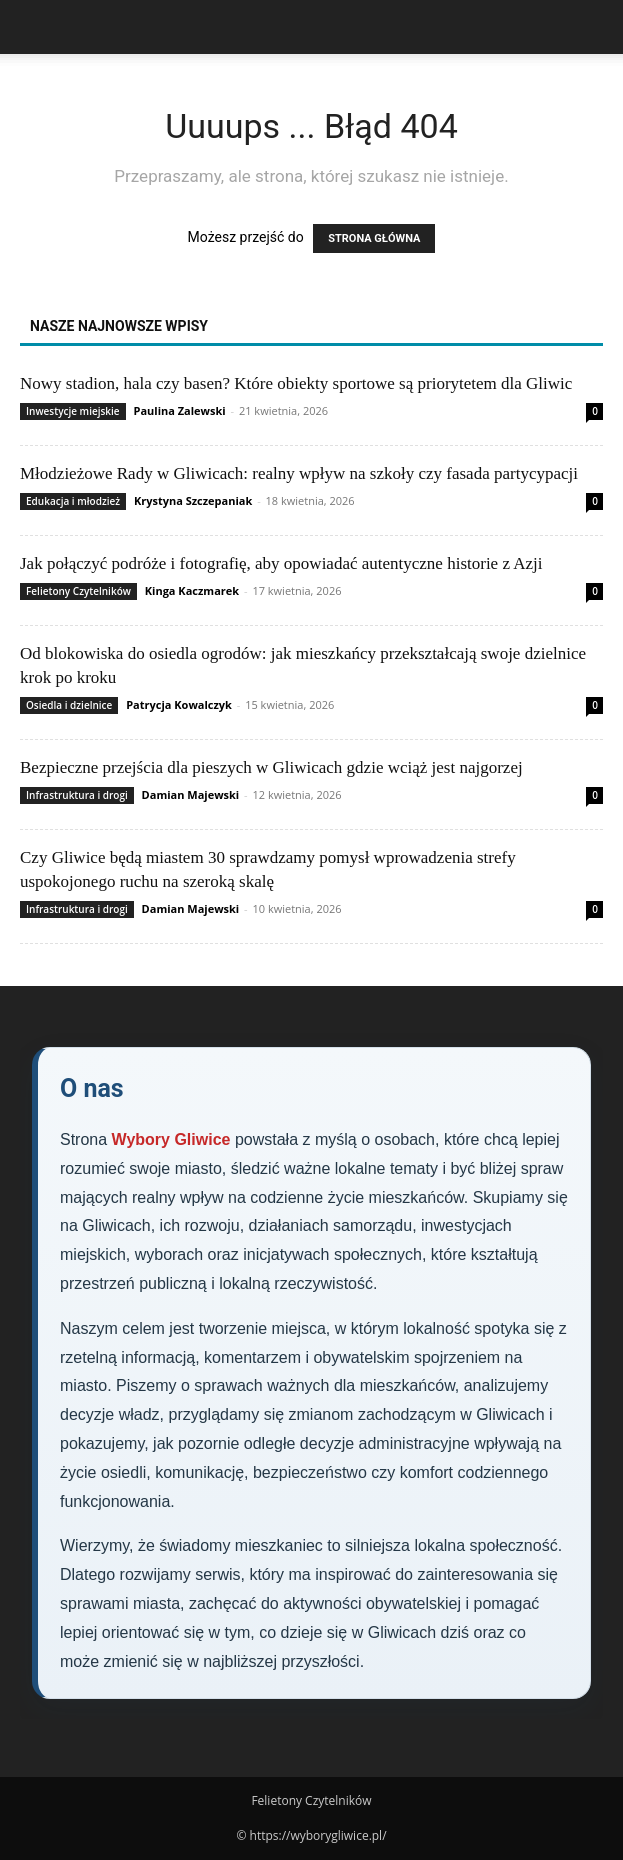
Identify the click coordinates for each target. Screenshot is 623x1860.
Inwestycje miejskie (73, 411)
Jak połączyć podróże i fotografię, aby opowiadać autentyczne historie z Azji (281, 563)
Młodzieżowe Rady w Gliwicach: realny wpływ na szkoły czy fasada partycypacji (299, 473)
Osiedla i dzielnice (69, 705)
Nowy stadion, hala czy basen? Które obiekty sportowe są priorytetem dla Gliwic (296, 383)
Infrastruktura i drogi (77, 795)
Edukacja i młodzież (73, 501)
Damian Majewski (191, 794)
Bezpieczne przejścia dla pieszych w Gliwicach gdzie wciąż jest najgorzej (271, 767)
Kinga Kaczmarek (192, 590)
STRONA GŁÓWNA (374, 238)
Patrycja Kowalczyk (179, 704)
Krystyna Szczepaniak (193, 500)
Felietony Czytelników (78, 591)
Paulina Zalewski (180, 410)
